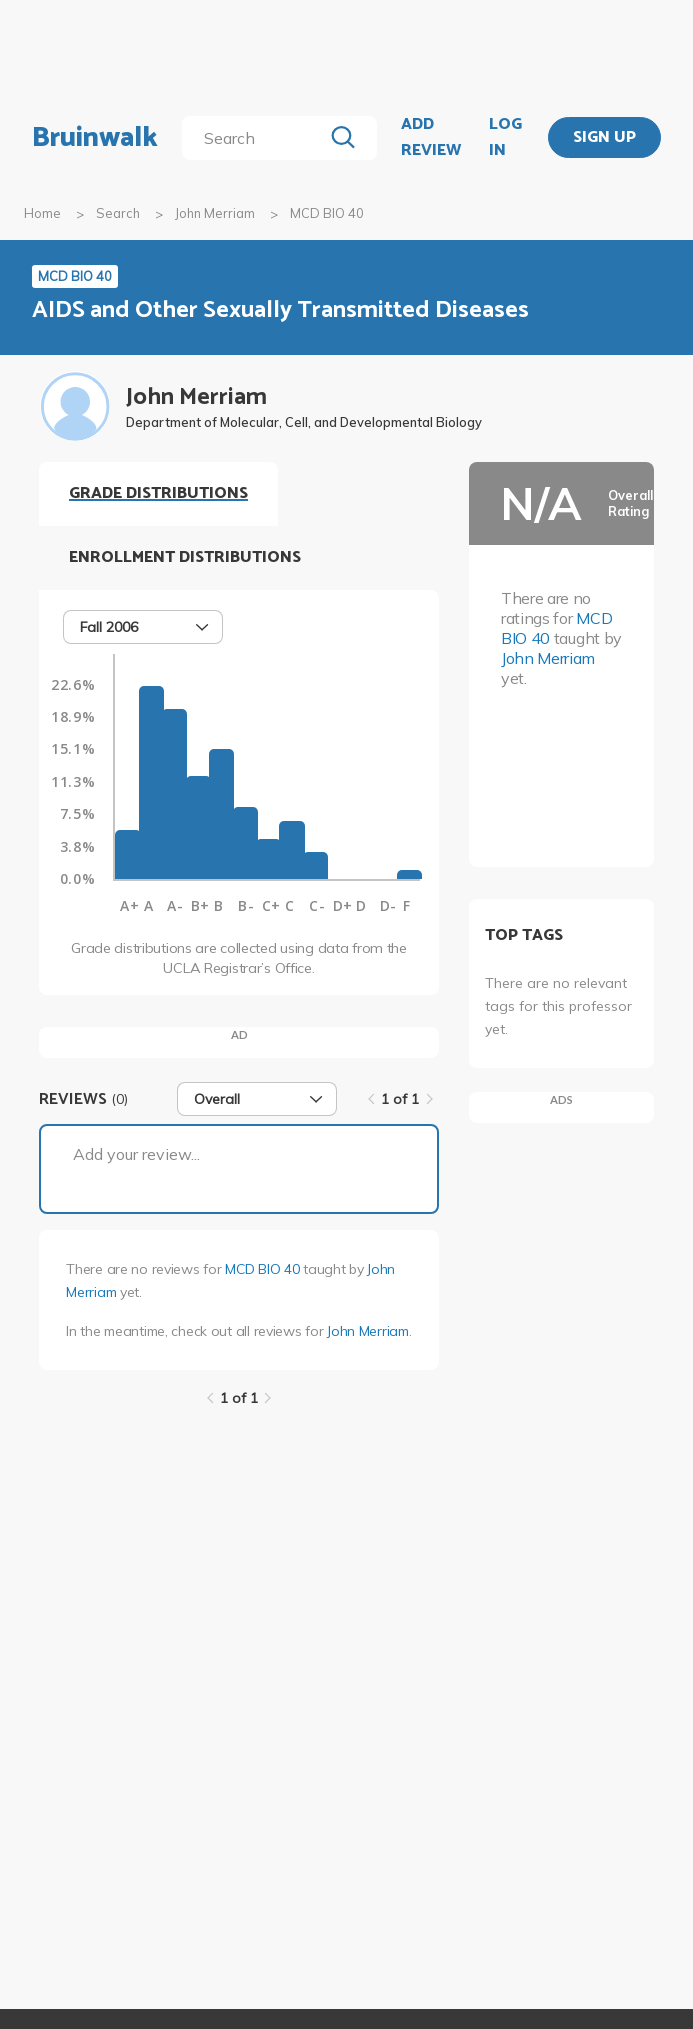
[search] (256, 138)
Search (118, 213)
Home (42, 213)
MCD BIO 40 (262, 1269)
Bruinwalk (95, 138)
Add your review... (136, 1154)
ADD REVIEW (431, 137)
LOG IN (505, 137)
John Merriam (215, 213)
